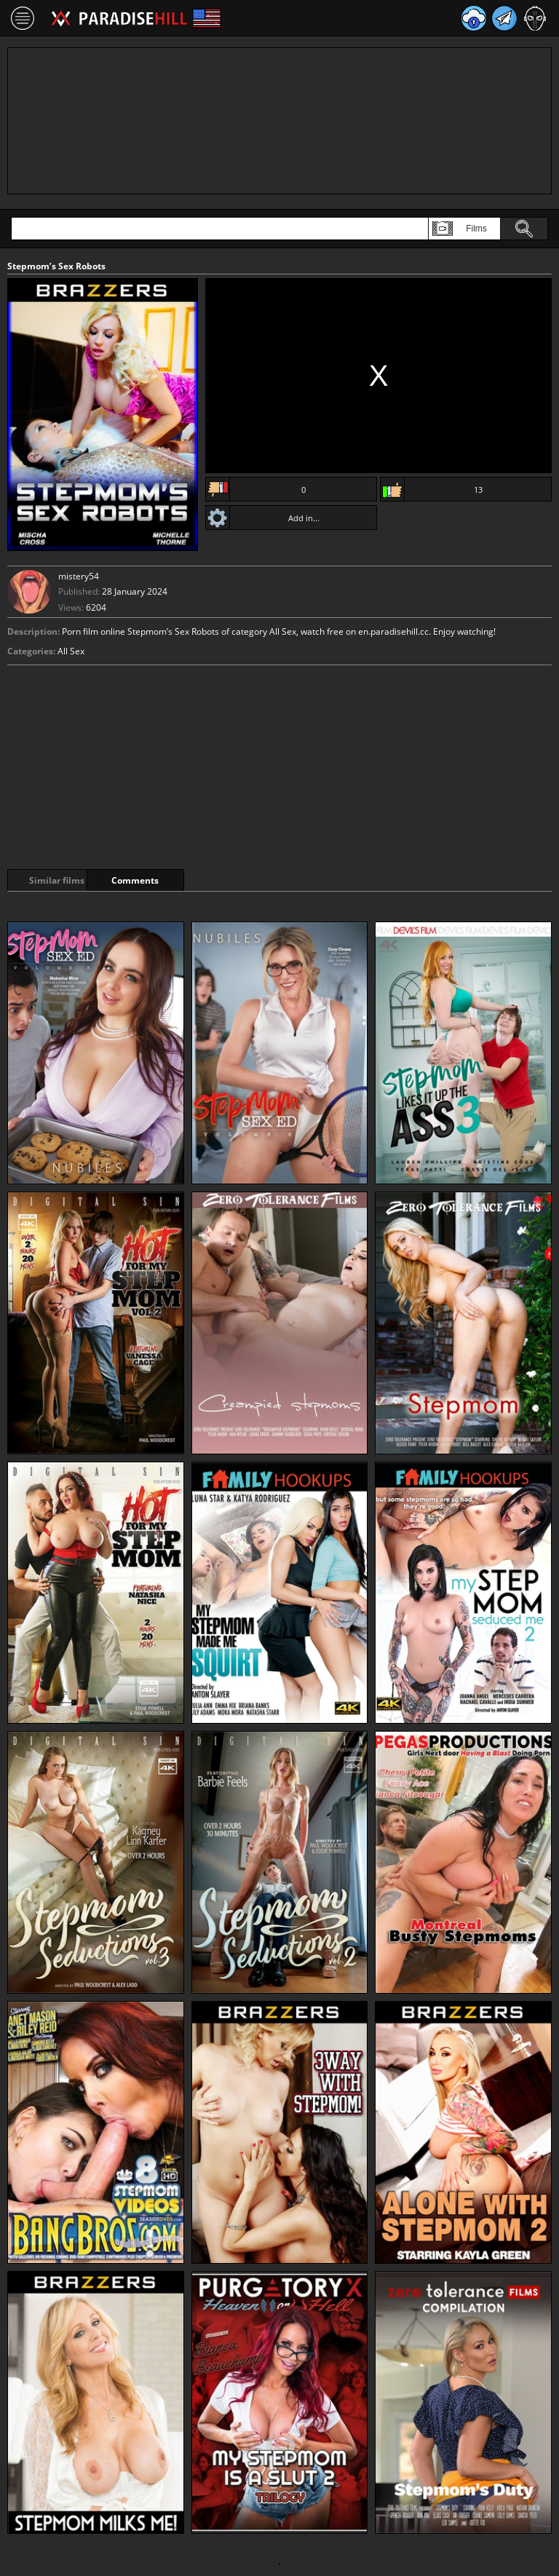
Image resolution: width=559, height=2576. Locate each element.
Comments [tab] (173, 880)
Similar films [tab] (59, 880)
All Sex (71, 651)
